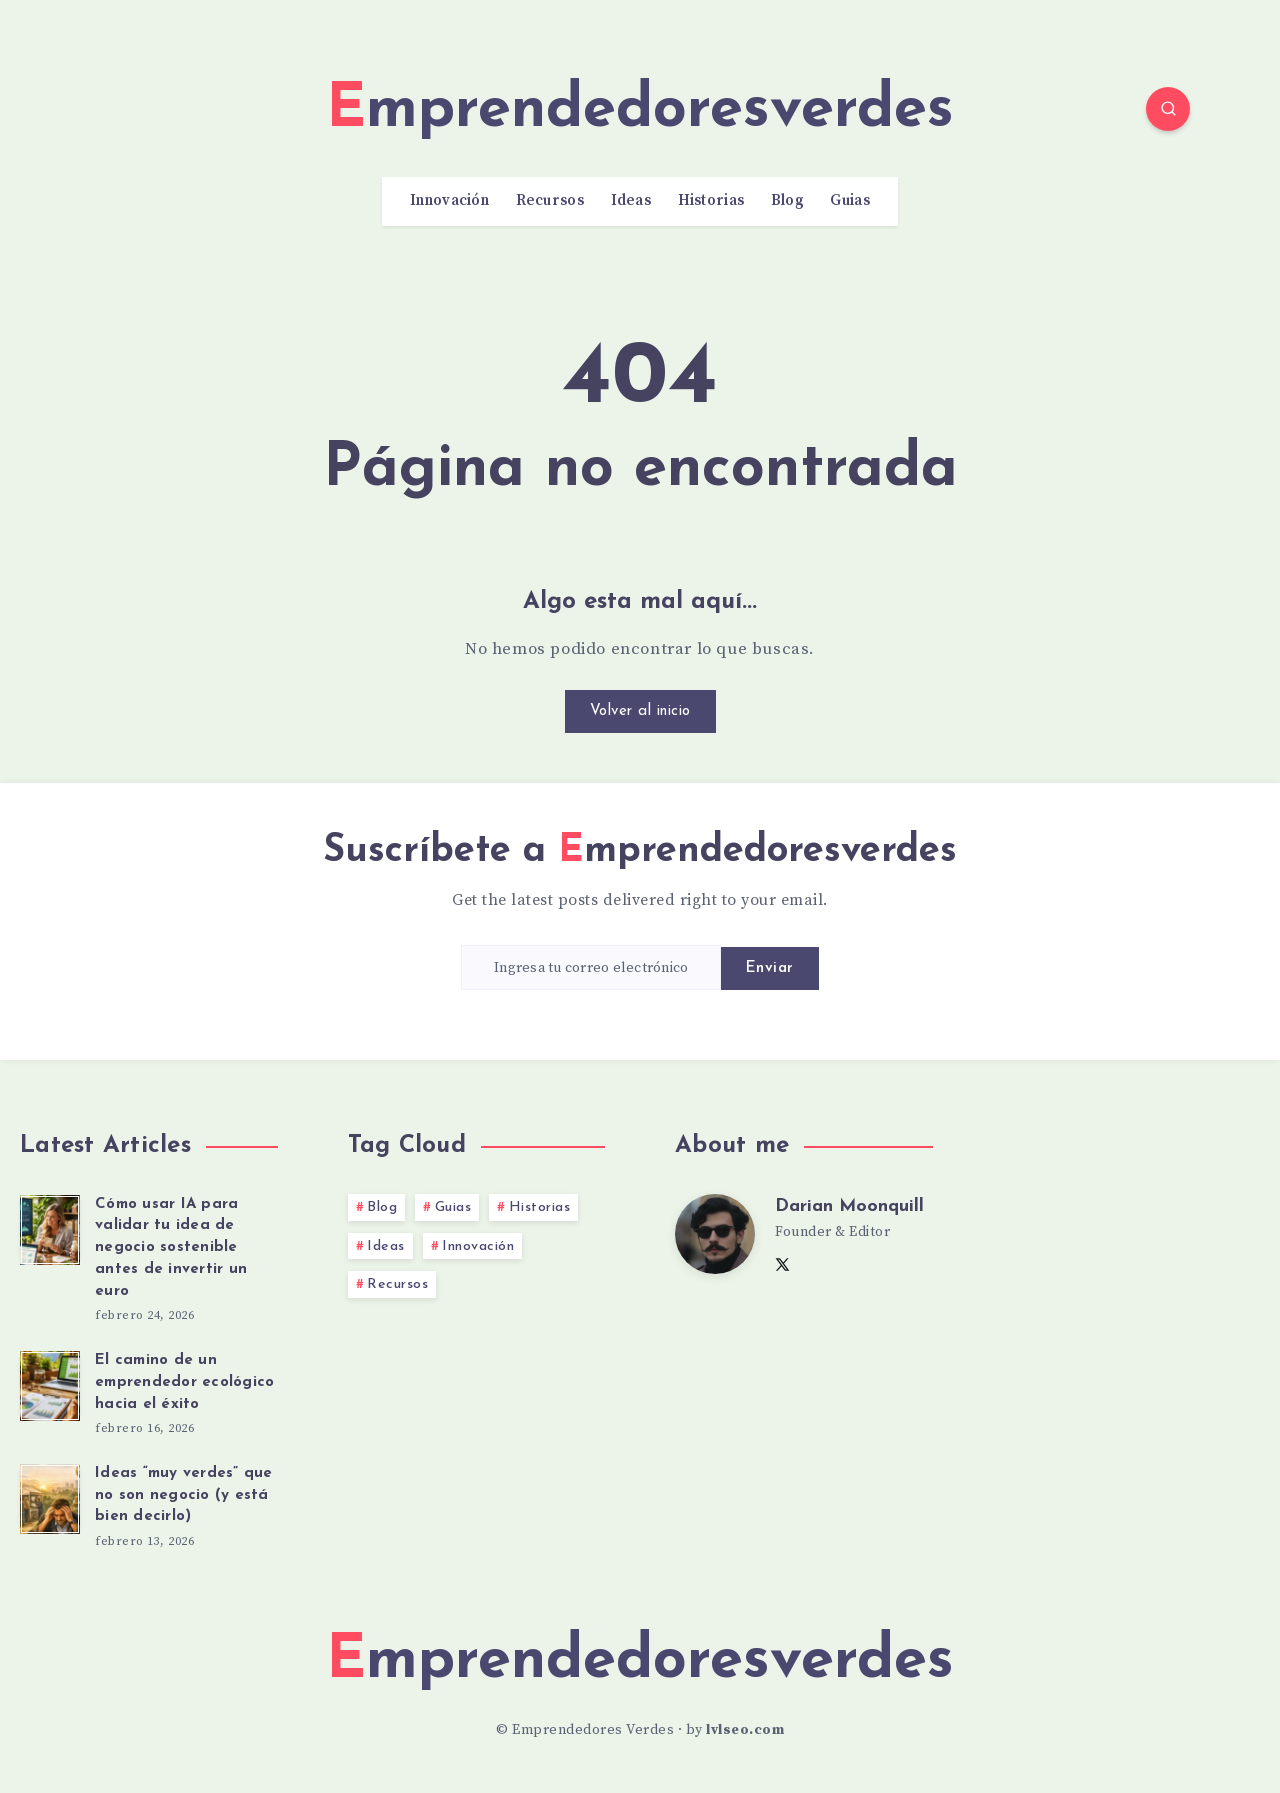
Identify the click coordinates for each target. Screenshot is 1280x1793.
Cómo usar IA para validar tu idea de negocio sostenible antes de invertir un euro (171, 1248)
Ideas (631, 201)
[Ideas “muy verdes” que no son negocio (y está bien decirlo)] (50, 1496)
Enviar (770, 968)
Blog (787, 201)
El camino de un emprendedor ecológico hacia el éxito (184, 1382)
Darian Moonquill (849, 1206)
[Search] (1168, 109)
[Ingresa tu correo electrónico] (591, 967)
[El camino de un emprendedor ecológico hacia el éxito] (50, 1383)
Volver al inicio (640, 711)
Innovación (449, 201)
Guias (850, 201)
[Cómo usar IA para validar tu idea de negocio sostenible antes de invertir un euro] (50, 1227)
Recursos (550, 201)
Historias (711, 201)
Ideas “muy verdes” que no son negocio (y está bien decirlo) (184, 1495)
